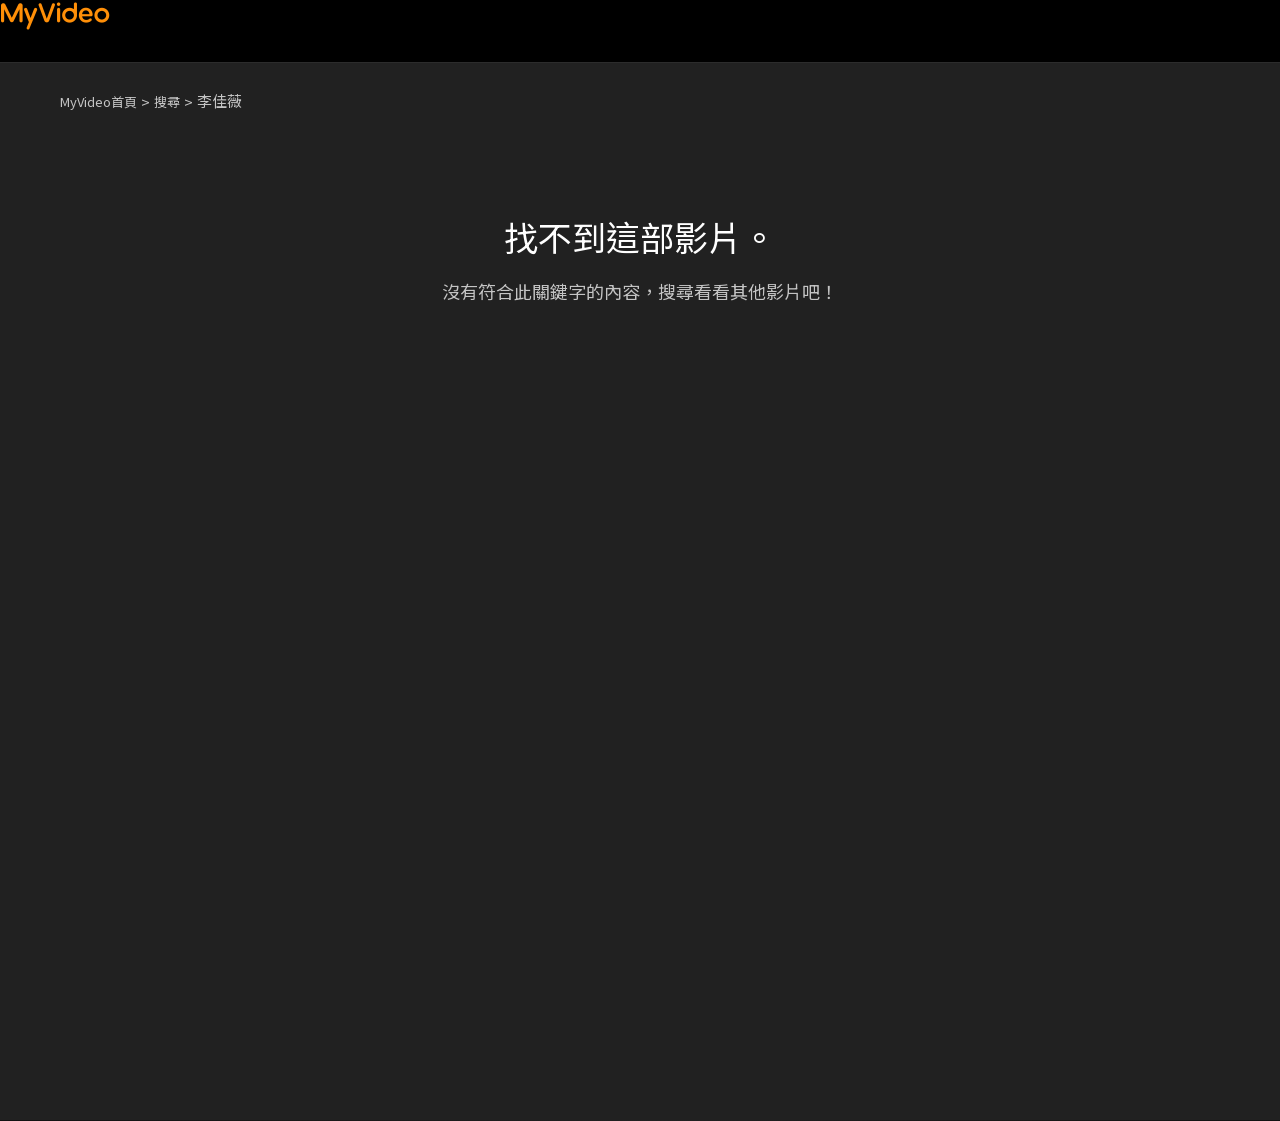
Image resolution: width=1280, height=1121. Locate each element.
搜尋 (183, 100)
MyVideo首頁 (105, 100)
